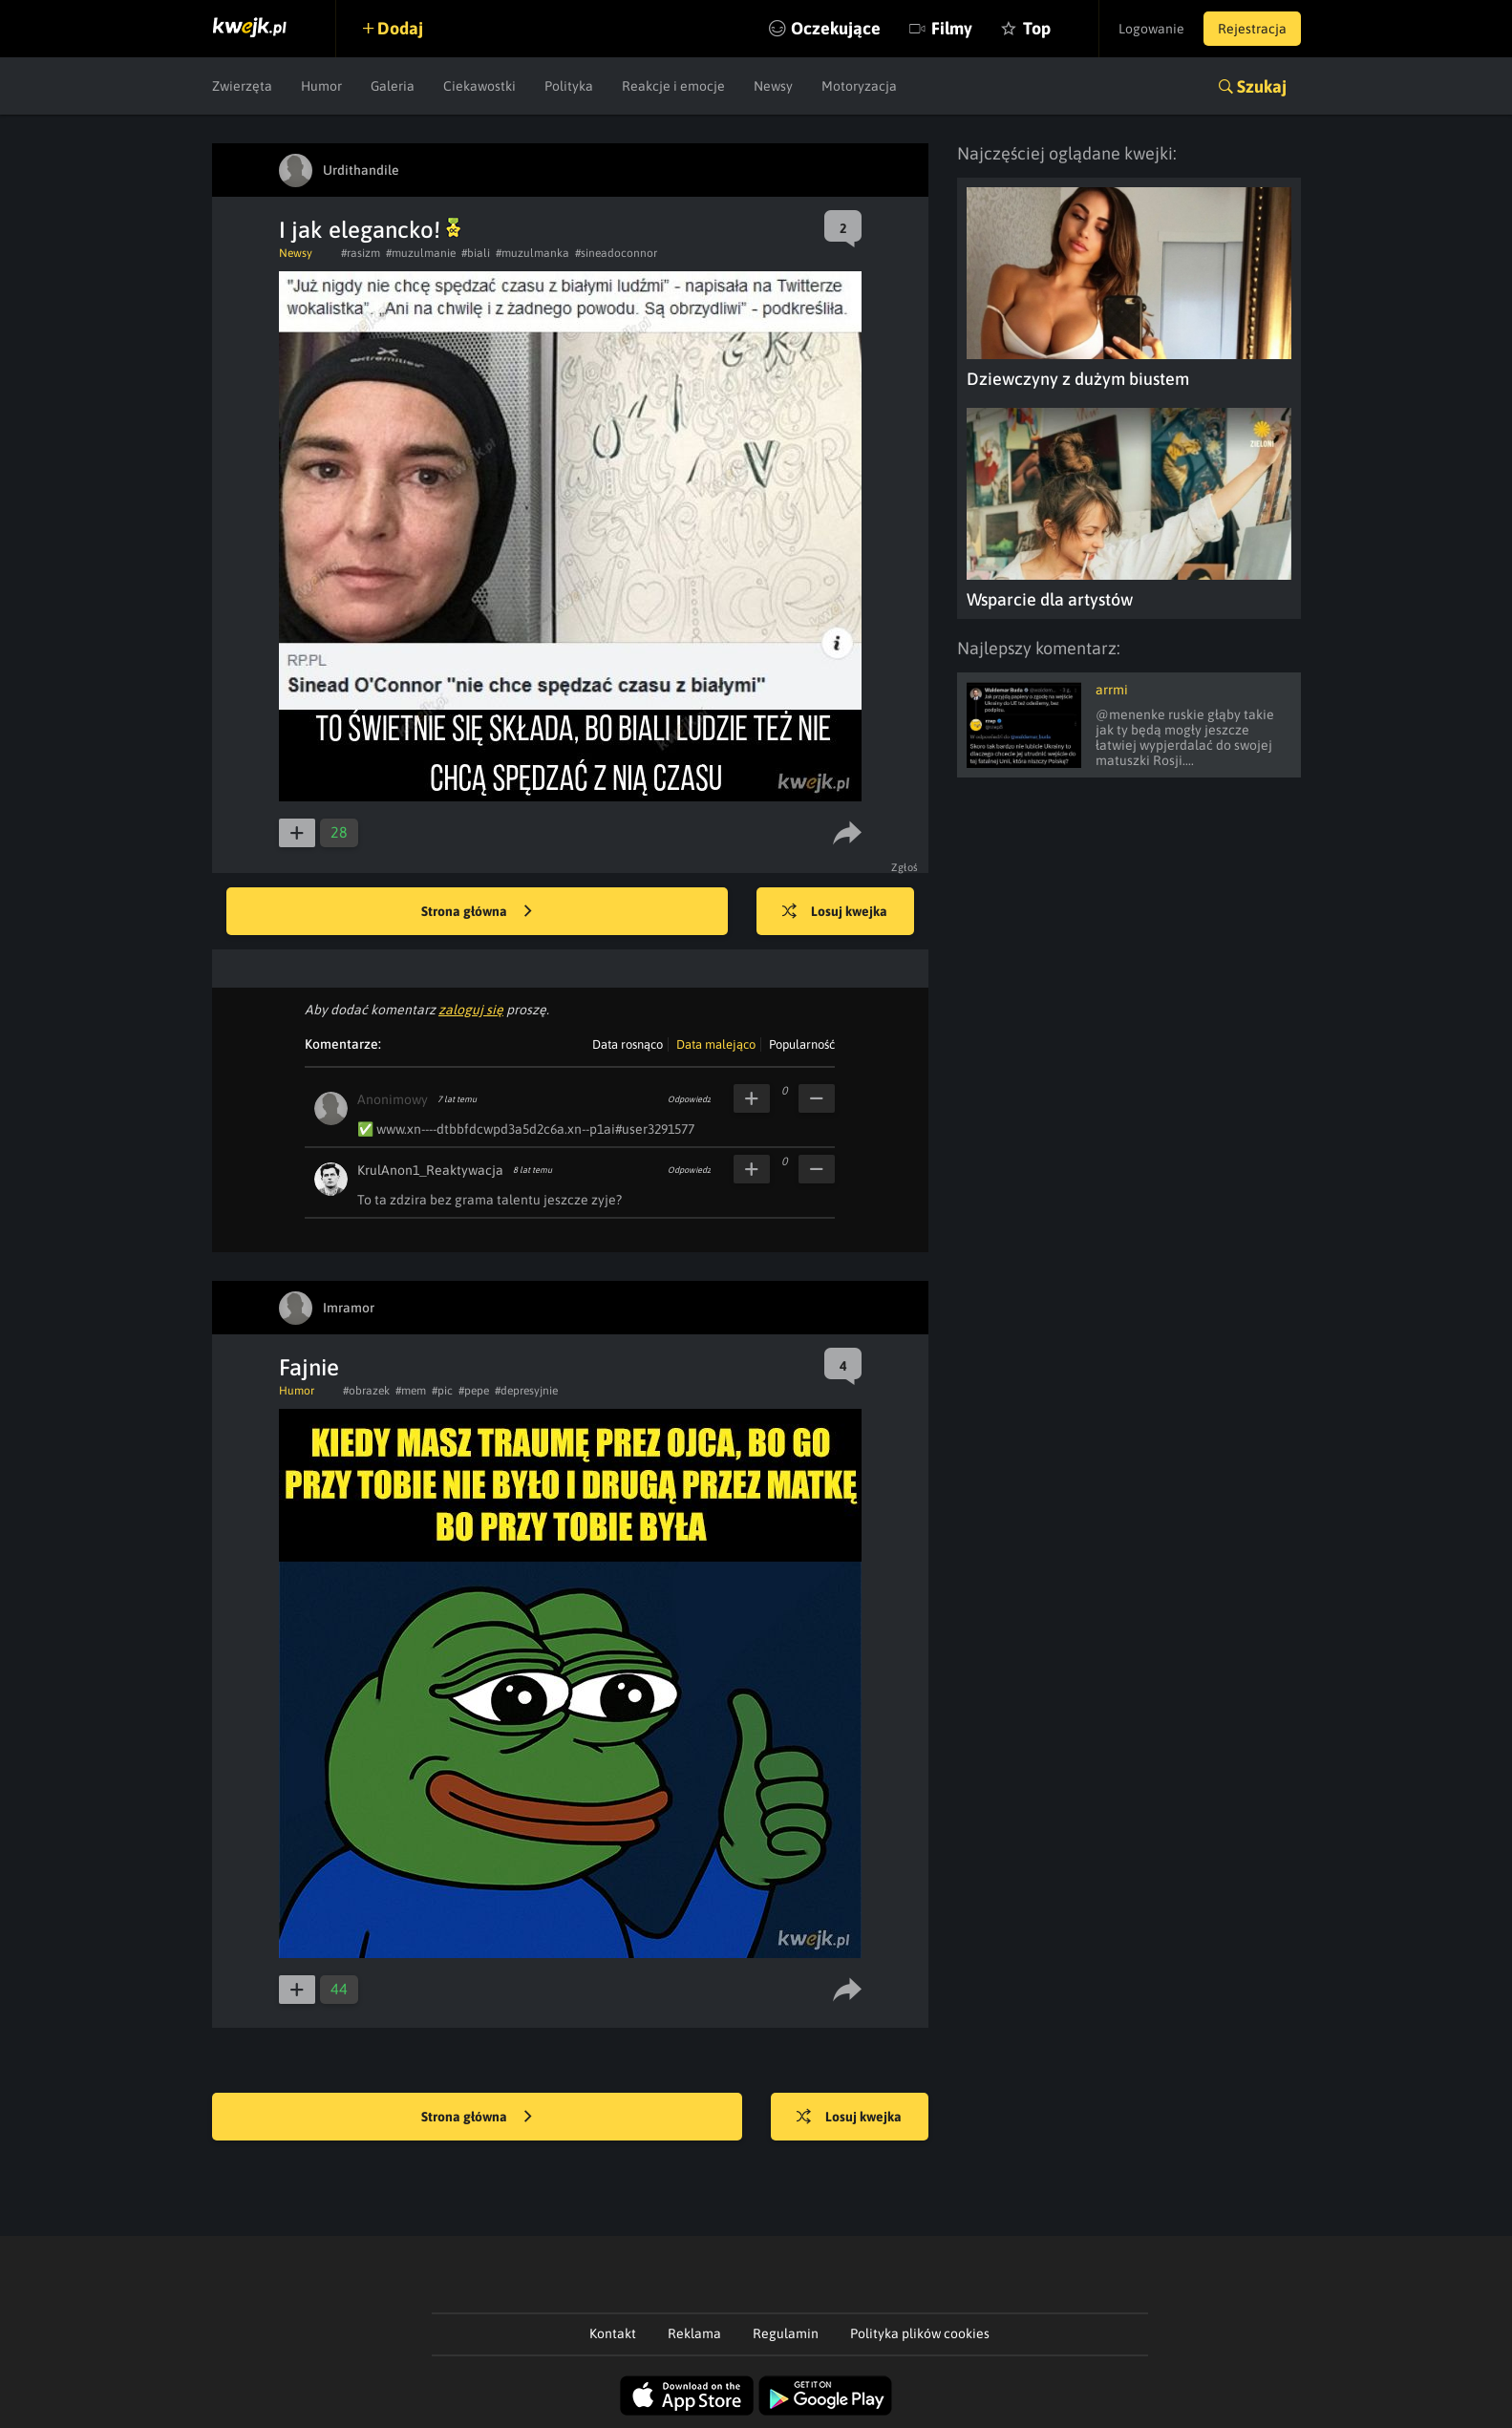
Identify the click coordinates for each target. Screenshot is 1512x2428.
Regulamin (786, 2333)
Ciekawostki (479, 86)
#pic (442, 1390)
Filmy (951, 28)
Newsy (773, 86)
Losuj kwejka (834, 912)
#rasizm (360, 253)
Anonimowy (392, 1099)
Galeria (393, 86)
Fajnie (309, 1367)
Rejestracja (1252, 28)
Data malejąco (716, 1044)
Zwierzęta (242, 86)
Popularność (802, 1044)
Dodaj (400, 28)
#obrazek (366, 1390)
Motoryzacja (859, 86)
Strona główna (476, 912)
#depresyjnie (526, 1390)
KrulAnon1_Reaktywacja (430, 1170)
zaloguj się (470, 1009)
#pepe (473, 1390)
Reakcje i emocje (673, 86)
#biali (475, 253)
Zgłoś (905, 867)
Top (1037, 28)
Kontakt (612, 2333)
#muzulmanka (532, 253)
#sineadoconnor (616, 253)
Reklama (694, 2333)
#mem (410, 1390)
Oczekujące (836, 28)
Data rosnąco (627, 1044)
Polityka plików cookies (920, 2333)
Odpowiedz (689, 1099)
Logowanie (1151, 28)
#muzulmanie (421, 253)
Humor (321, 86)
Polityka (568, 86)
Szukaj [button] (1262, 86)
